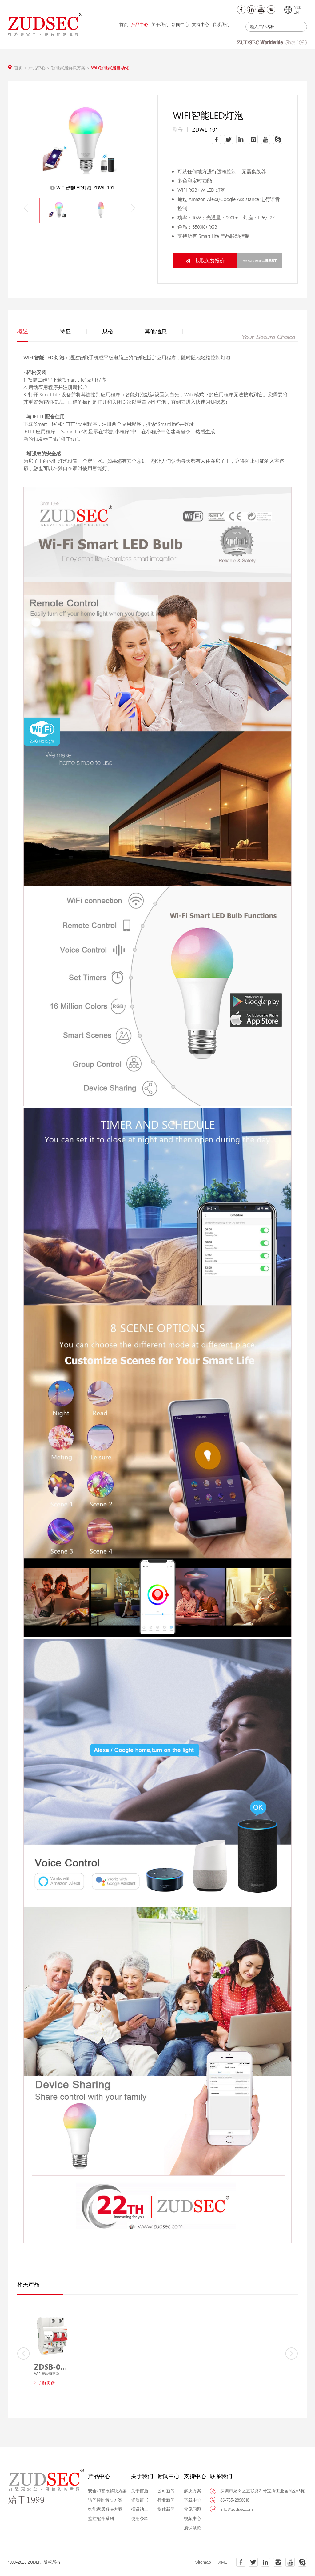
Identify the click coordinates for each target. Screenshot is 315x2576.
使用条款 (139, 2518)
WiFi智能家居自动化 (110, 67)
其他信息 (164, 331)
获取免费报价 (205, 260)
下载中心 (192, 2500)
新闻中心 (180, 24)
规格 (115, 331)
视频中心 (192, 2518)
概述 (30, 331)
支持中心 (200, 24)
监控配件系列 (101, 2518)
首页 (123, 24)
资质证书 (139, 2500)
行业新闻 (166, 2500)
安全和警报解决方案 (107, 2491)
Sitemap (203, 2562)
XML (222, 2562)
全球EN (292, 9)
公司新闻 (166, 2491)
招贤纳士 (139, 2509)
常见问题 (192, 2509)
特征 (73, 331)
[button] (132, 207)
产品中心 (139, 24)
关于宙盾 (139, 2491)
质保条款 (192, 2527)
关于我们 (160, 24)
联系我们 (220, 24)
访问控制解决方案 (105, 2500)
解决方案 (192, 2491)
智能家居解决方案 (71, 68)
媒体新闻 (166, 2509)
